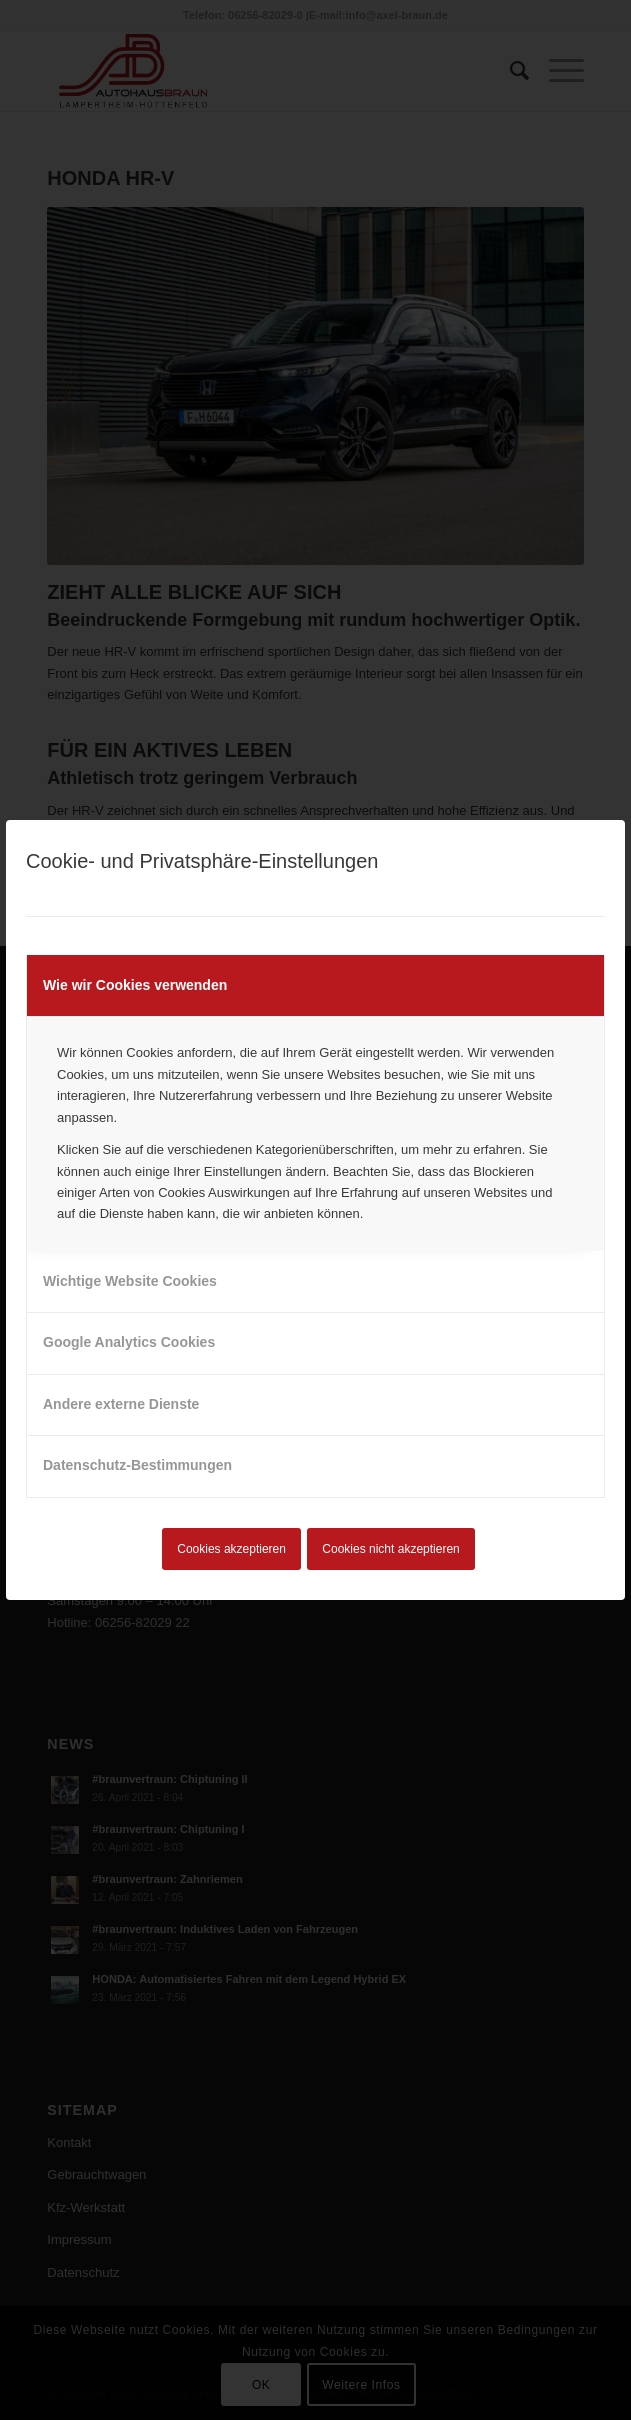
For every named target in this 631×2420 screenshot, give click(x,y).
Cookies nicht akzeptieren (390, 1549)
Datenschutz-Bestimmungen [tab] (137, 1465)
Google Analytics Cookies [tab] (129, 1342)
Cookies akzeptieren (231, 1549)
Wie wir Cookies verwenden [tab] (135, 985)
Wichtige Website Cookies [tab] (130, 1281)
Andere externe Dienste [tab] (121, 1404)
